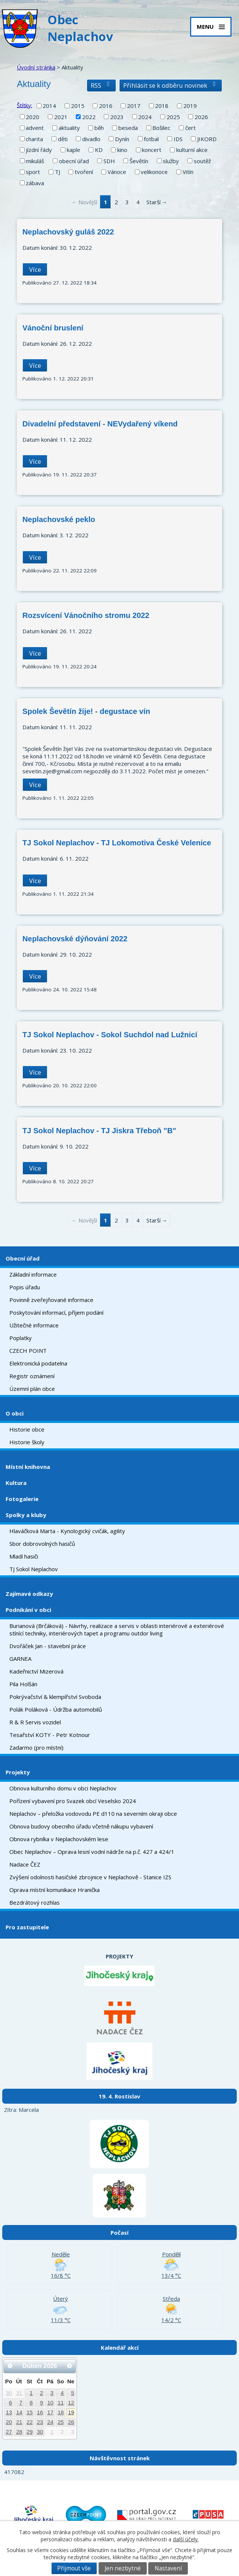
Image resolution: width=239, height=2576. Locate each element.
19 (71, 2412)
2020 (32, 117)
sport (33, 171)
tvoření (84, 171)
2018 (161, 105)
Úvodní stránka (36, 67)
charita (34, 139)
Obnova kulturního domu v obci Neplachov (63, 1788)
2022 (89, 117)
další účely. (186, 2539)
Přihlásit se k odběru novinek (170, 85)
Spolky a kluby (26, 1515)
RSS (101, 85)
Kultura (16, 1482)
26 (71, 2422)
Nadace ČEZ (24, 1864)
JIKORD (207, 139)
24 (50, 2422)
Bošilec (161, 127)
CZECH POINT (28, 1350)
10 (50, 2403)
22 (30, 2422)
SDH (109, 161)
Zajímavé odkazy (29, 1593)
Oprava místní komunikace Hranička (54, 1889)
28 (19, 2432)
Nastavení (168, 2568)
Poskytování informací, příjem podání (56, 1312)
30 (9, 2393)
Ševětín (139, 161)
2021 (61, 117)
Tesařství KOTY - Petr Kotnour (49, 1734)
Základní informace (33, 1274)
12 (71, 2403)
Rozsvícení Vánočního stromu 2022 (85, 615)
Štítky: (24, 105)
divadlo (91, 139)
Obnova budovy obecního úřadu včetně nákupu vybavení (81, 1826)
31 (19, 2393)
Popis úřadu (24, 1287)
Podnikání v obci (28, 1609)
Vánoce (117, 171)
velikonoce (154, 171)
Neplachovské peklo (58, 519)
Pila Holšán (23, 1684)
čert (190, 127)
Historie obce (26, 1429)
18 (61, 2412)
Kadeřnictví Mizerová (36, 1671)
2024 (145, 117)
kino (122, 149)
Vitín (188, 171)
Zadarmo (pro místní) (36, 1747)
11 (61, 2403)
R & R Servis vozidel (35, 1722)
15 (30, 2412)
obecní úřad (74, 161)
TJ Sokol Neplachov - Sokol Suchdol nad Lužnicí (109, 1035)
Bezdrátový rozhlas (34, 1902)
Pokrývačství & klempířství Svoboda (55, 1696)
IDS (178, 139)
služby (171, 161)
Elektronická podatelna (38, 1363)
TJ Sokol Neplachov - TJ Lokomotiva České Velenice (116, 843)
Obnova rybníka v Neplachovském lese (58, 1839)
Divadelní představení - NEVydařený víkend (100, 424)
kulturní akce (192, 149)
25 (61, 2422)
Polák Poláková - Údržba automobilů (55, 1709)
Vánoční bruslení (52, 328)
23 (40, 2422)
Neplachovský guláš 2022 (68, 232)
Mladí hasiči (23, 1556)
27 (9, 2432)
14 (19, 2412)
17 (50, 2412)
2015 (77, 105)
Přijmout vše (74, 2568)
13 (9, 2412)
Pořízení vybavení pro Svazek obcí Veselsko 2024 (72, 1801)
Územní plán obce (32, 1388)
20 (9, 2422)
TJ (57, 171)
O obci (15, 1413)
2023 (117, 117)
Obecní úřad (23, 1258)
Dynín (122, 139)
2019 (190, 105)
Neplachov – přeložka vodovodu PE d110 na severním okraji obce (93, 1813)
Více (35, 269)
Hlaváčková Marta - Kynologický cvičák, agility (67, 1531)
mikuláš (35, 161)
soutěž (202, 161)
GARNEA (20, 1658)
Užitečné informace (34, 1325)
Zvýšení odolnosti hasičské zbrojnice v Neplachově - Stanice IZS (90, 1877)
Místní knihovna (28, 1466)
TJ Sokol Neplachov (33, 1569)
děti (63, 139)
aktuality (69, 127)
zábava (35, 183)
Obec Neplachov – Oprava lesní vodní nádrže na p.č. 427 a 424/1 (91, 1851)
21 (19, 2422)
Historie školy (26, 1442)
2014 (49, 105)
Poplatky (20, 1338)
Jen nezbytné (123, 2568)
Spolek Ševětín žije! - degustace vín (86, 711)
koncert (151, 149)
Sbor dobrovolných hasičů (42, 1543)
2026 (201, 117)
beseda (128, 127)
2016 (105, 105)
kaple (73, 149)
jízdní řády (39, 149)
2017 (133, 105)
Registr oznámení (32, 1376)
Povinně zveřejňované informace (51, 1299)
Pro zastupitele (27, 1927)
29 (30, 2432)
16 (40, 2412)
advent (35, 127)
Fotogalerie (22, 1499)
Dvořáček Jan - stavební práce (47, 1646)
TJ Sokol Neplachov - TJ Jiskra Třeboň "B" (99, 1131)
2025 (173, 117)
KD (99, 149)
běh (99, 127)
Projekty (18, 1772)
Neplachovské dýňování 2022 (74, 939)
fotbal (151, 139)
